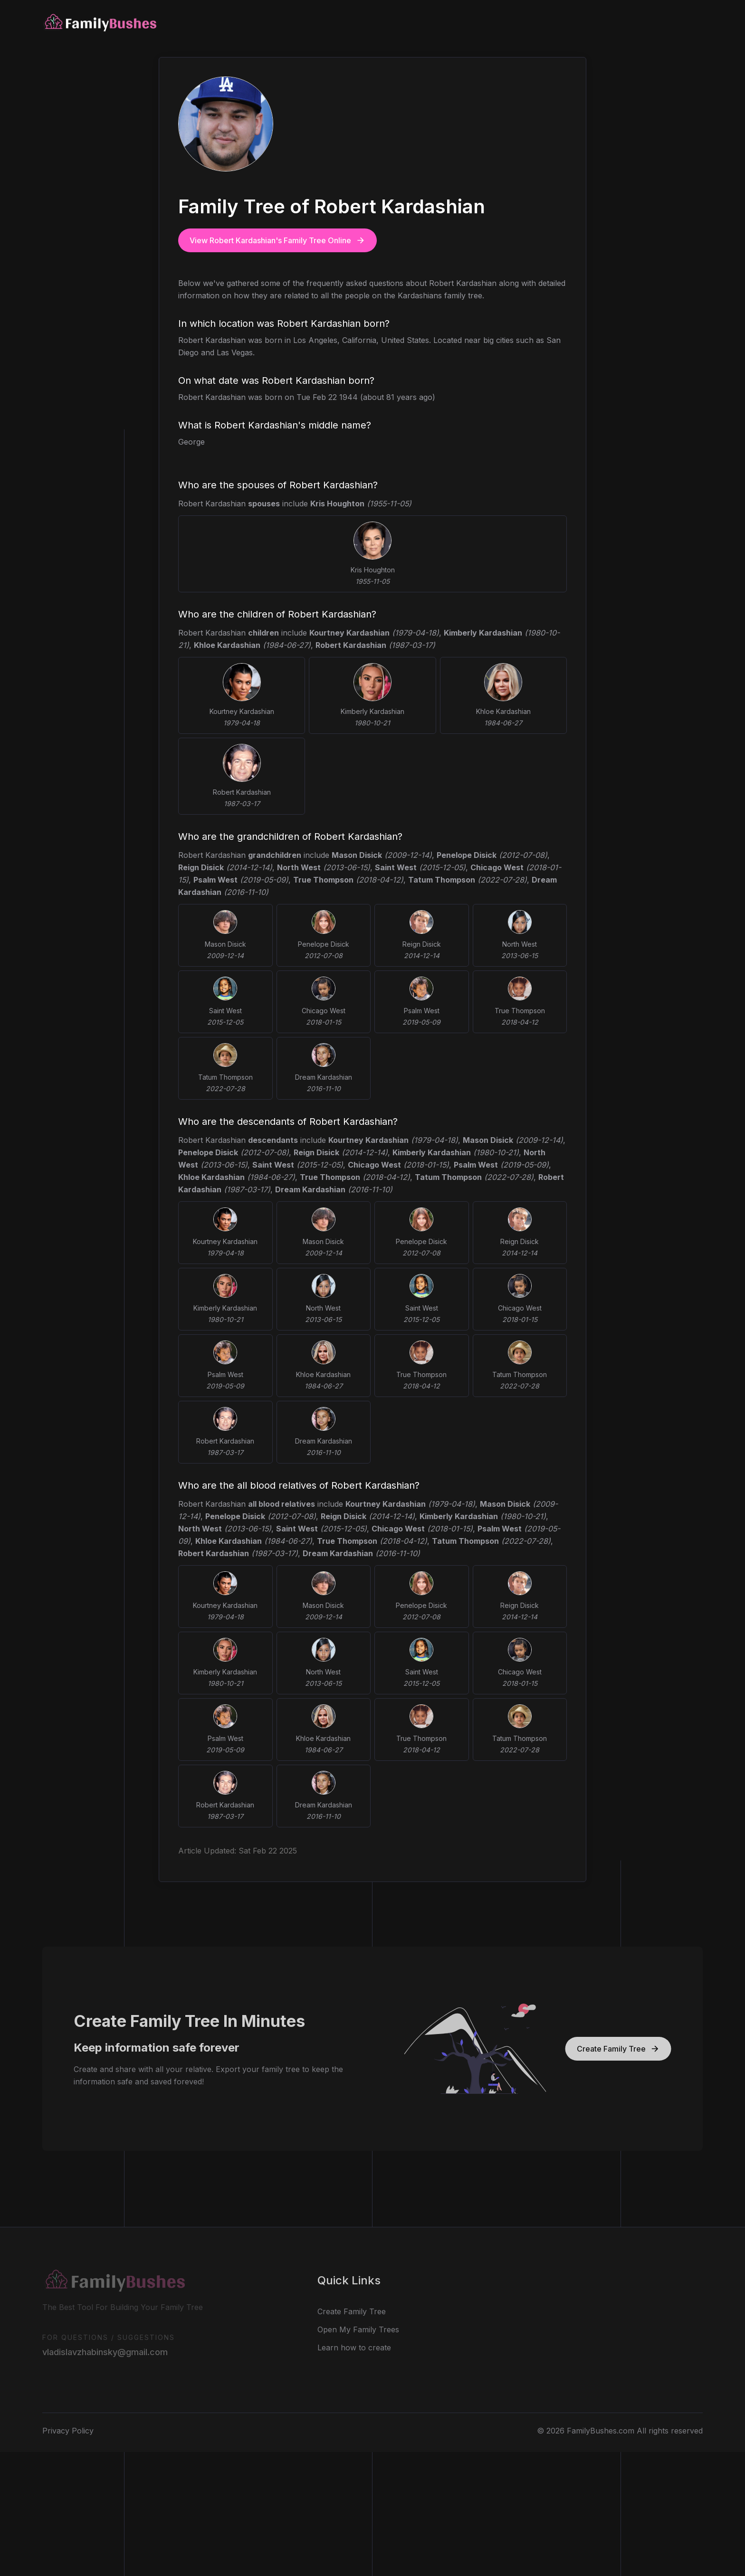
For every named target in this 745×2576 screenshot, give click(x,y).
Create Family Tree (622, 2048)
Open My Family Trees (358, 2325)
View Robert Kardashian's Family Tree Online (277, 240)
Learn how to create (354, 2343)
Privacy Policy (68, 2426)
